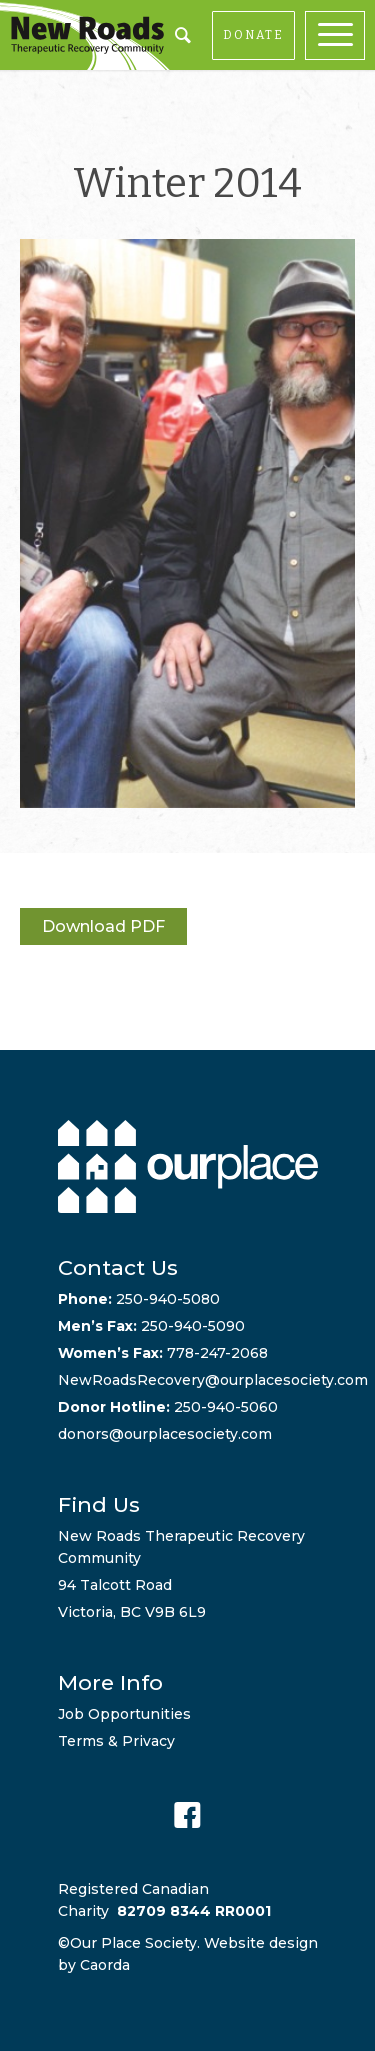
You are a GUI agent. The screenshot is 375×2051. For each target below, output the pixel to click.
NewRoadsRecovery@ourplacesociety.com (213, 1380)
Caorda (105, 1965)
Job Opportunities (124, 1714)
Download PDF (103, 926)
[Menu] (340, 35)
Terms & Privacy (116, 1741)
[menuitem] (340, 35)
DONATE (253, 35)
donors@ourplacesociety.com (165, 1434)
